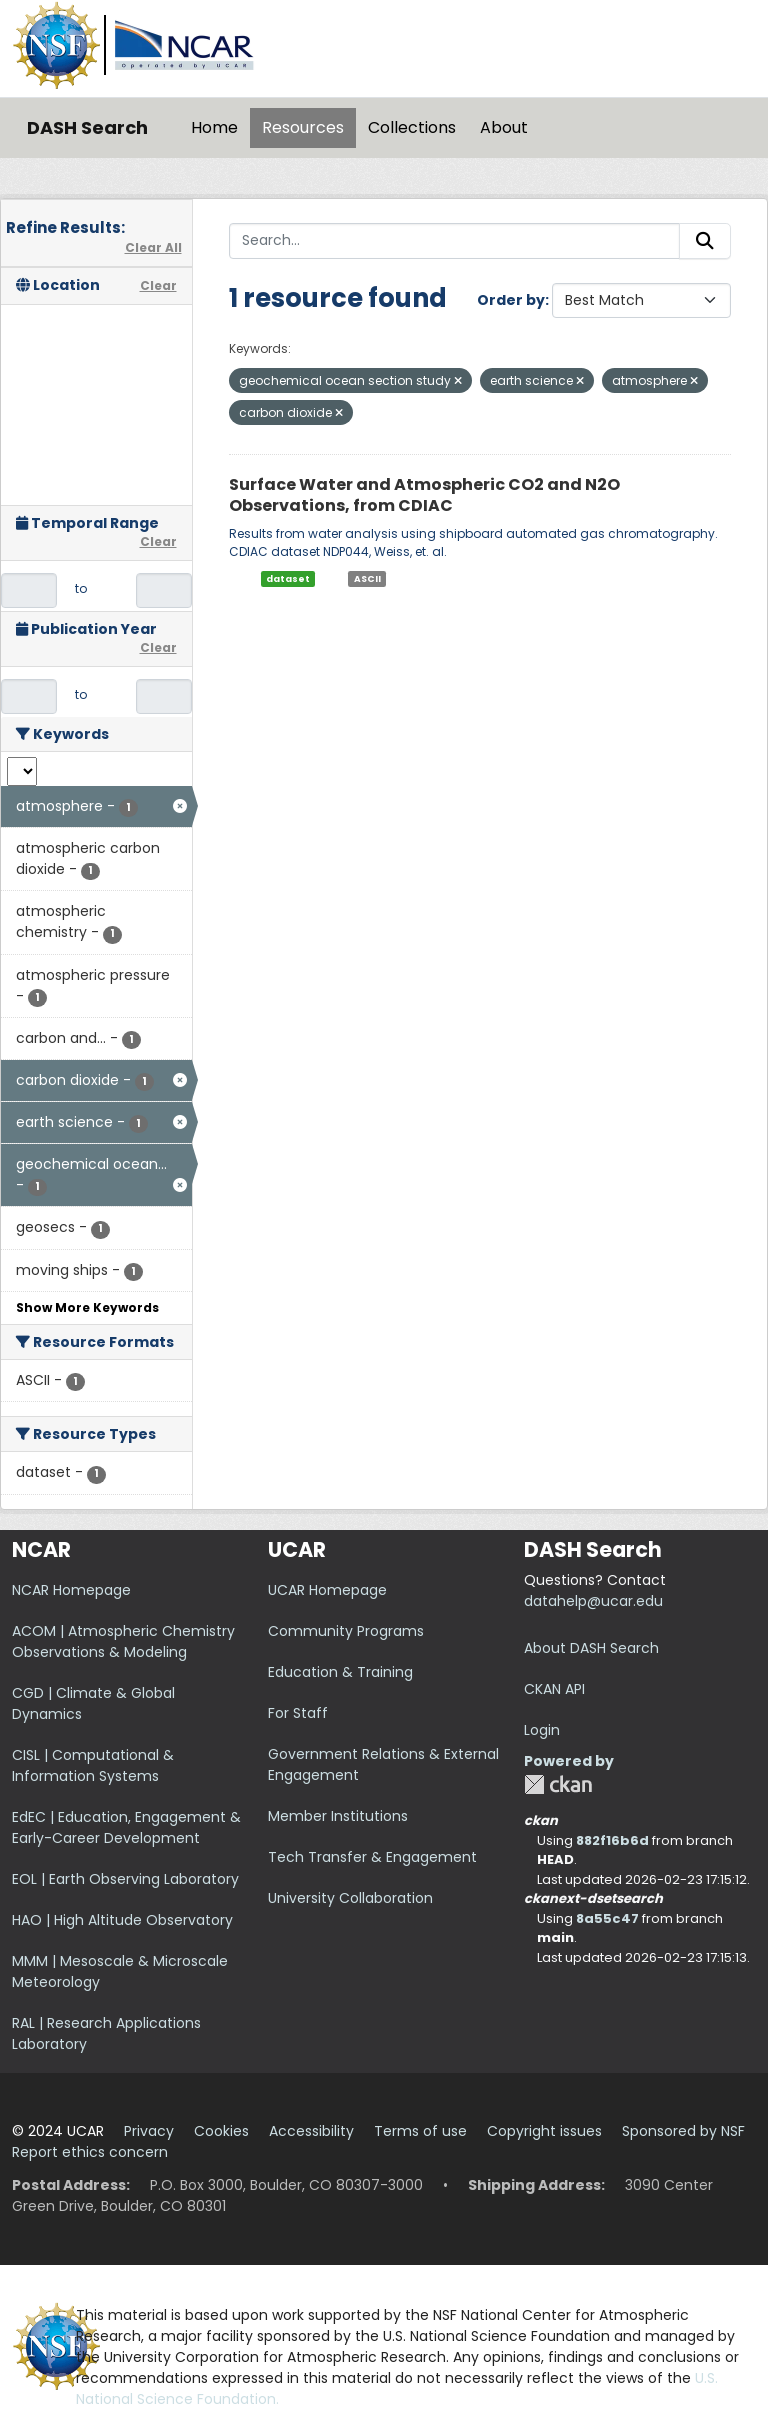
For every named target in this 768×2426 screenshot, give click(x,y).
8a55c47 (607, 1918)
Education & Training (340, 1672)
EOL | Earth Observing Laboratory (125, 1879)
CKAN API (554, 1689)
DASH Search (87, 127)
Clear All (153, 247)
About (504, 127)
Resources (303, 127)
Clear (158, 285)
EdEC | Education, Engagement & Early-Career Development (126, 1827)
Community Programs (346, 1631)
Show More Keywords (87, 1307)
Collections (412, 127)
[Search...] (455, 241)
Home (214, 127)
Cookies (221, 2131)
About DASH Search (591, 1648)
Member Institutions (338, 1816)
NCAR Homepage (71, 1590)
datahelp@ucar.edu (593, 1601)
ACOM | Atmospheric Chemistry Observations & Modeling (123, 1641)
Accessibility (311, 2131)
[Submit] (705, 241)
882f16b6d (612, 1840)
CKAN (558, 1784)
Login (542, 1730)
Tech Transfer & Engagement (372, 1857)
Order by (511, 300)
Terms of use (420, 2131)
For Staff (298, 1713)
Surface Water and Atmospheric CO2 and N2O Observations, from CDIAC (424, 495)
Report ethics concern (90, 2152)
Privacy (149, 2131)
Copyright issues (544, 2131)
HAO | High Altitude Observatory (122, 1920)
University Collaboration (350, 1898)
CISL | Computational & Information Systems (93, 1765)
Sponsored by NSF (683, 2131)
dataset (288, 579)
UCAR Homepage (327, 1590)
